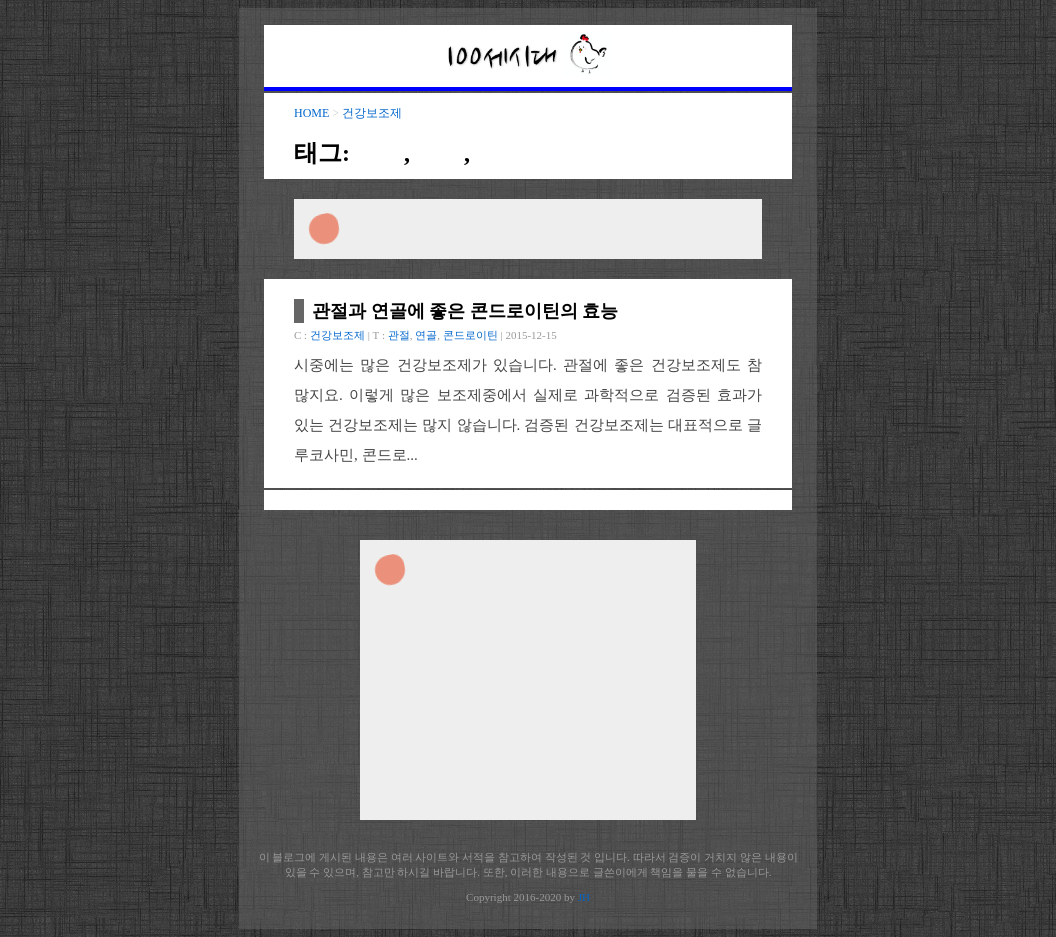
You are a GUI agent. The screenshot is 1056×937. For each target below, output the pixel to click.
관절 (380, 153)
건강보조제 (372, 113)
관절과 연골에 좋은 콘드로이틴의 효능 (465, 311)
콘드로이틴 (536, 153)
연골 (440, 153)
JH (584, 897)
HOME (311, 113)
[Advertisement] (528, 229)
